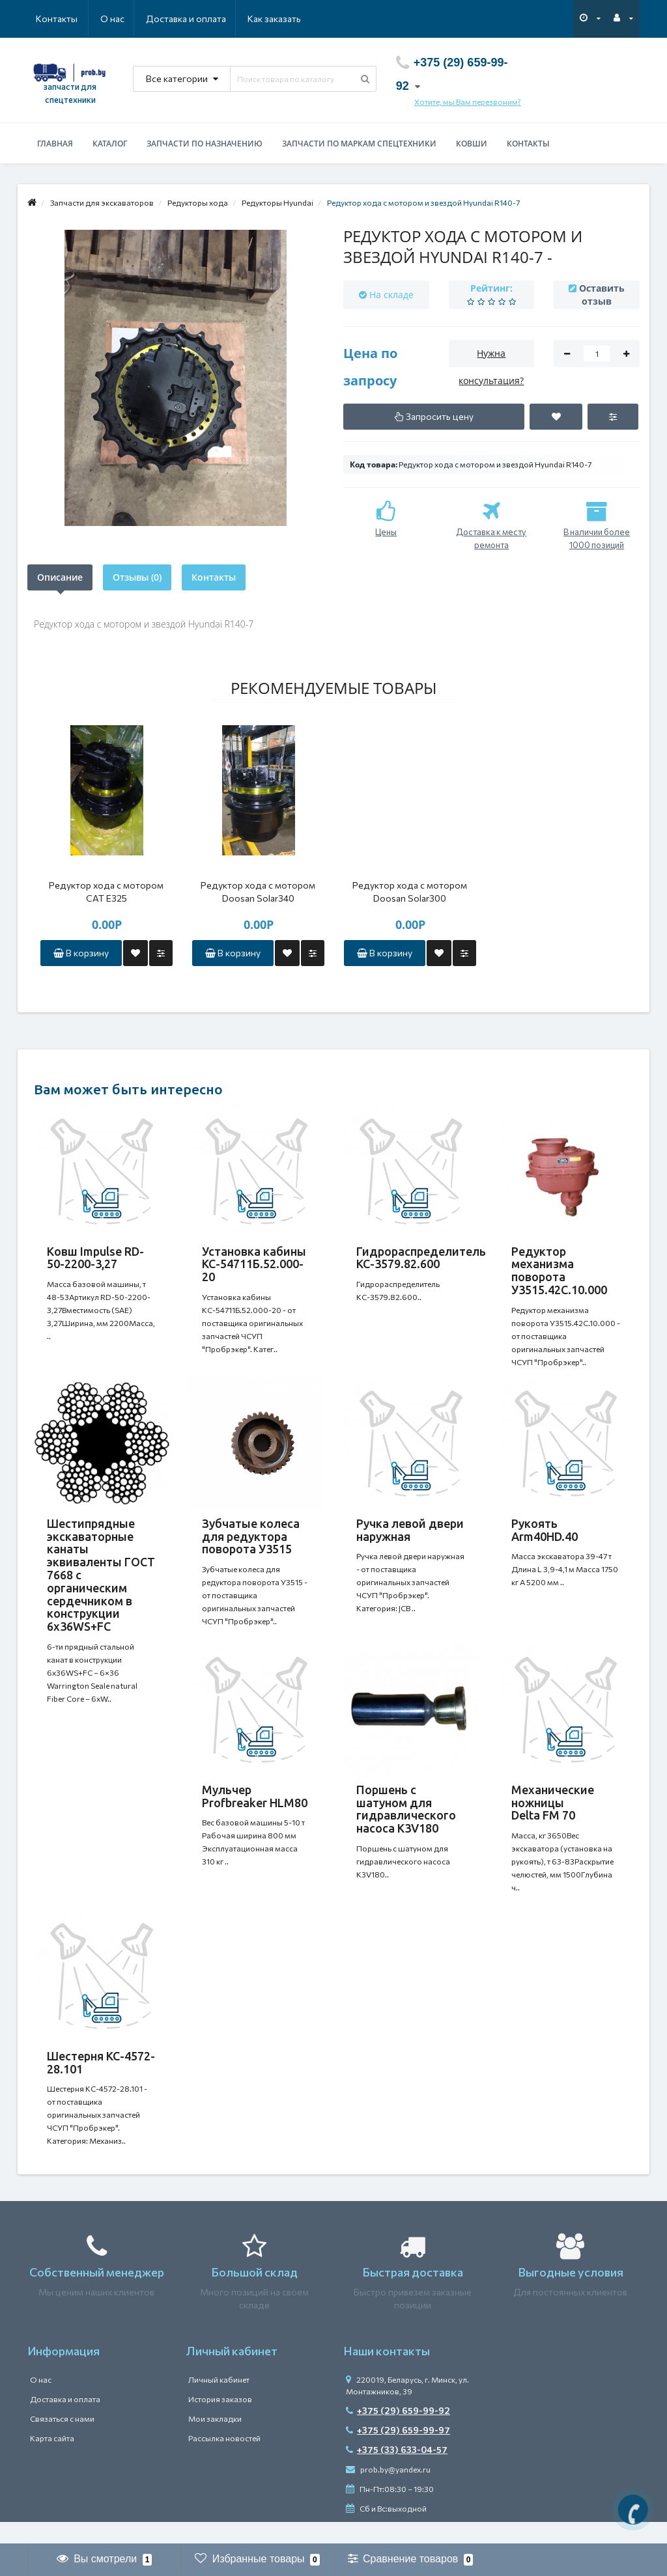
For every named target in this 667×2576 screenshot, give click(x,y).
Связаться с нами (62, 2440)
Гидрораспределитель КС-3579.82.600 (421, 1258)
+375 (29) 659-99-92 (398, 2432)
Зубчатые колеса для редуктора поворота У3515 (251, 1541)
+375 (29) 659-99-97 (398, 2452)
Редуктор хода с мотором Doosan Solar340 (258, 891)
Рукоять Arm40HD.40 (544, 1535)
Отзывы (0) (137, 577)
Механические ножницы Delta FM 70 (552, 1813)
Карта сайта (52, 2460)
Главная (55, 143)
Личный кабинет (218, 2401)
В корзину (81, 952)
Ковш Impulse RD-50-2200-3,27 (95, 1258)
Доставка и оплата (123, 18)
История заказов (220, 2421)
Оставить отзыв (602, 294)
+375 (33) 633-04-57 (396, 2471)
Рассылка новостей (224, 2460)
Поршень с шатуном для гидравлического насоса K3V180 (406, 1820)
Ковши (471, 143)
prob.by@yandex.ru (388, 2491)
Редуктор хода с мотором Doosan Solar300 (409, 891)
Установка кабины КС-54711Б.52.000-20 (254, 1264)
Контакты (283, 18)
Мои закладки (215, 2440)
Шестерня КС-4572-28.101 (101, 2079)
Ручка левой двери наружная (410, 1535)
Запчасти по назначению (205, 143)
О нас (48, 18)
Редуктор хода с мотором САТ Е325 (106, 891)
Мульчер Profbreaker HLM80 (254, 1807)
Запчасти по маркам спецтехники (359, 143)
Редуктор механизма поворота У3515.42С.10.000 (559, 1270)
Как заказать (212, 18)
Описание (60, 577)
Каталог (109, 143)
